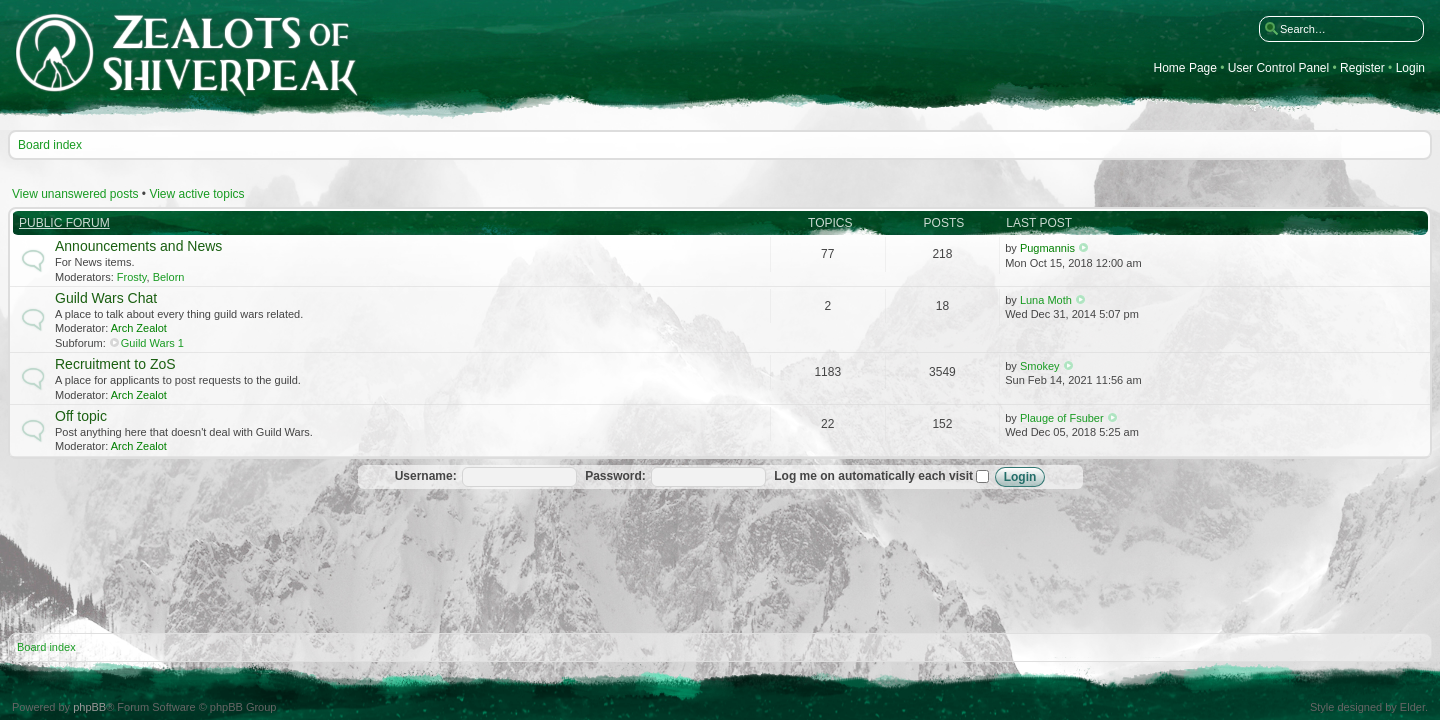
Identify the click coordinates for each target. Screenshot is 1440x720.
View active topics (196, 194)
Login (1410, 68)
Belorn (169, 277)
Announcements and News (138, 246)
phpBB (89, 707)
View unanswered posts (75, 194)
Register (1362, 68)
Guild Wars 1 (152, 343)
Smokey (1040, 366)
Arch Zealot (139, 328)
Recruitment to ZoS (115, 364)
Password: (615, 476)
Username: (426, 476)
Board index (50, 145)
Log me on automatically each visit (881, 476)
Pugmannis (1047, 248)
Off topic (81, 416)
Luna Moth (1046, 300)
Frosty (132, 277)
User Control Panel (1278, 68)
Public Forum (64, 223)
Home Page (1185, 68)
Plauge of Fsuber (1062, 418)
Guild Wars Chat (106, 298)
